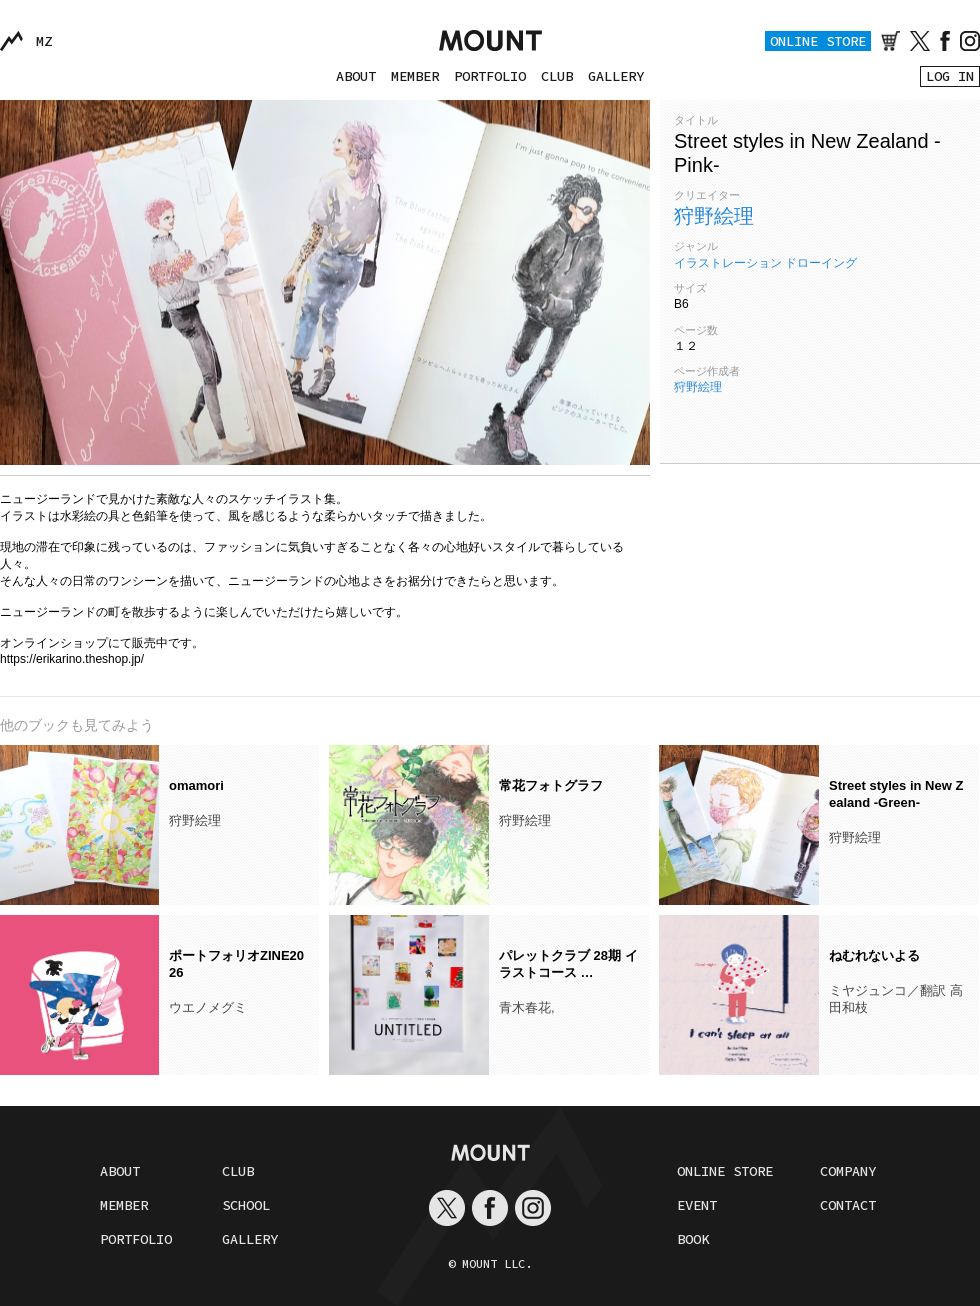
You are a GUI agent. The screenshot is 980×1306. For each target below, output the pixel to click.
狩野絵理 (714, 216)
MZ (44, 41)
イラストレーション (728, 263)
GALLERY (616, 76)
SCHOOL (246, 1205)
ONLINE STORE (818, 41)
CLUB (557, 76)
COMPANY (848, 1171)
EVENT (697, 1205)
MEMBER (415, 76)
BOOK (693, 1239)
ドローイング (821, 263)
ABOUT (356, 76)
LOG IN (950, 76)
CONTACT (848, 1205)
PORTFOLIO (490, 76)
